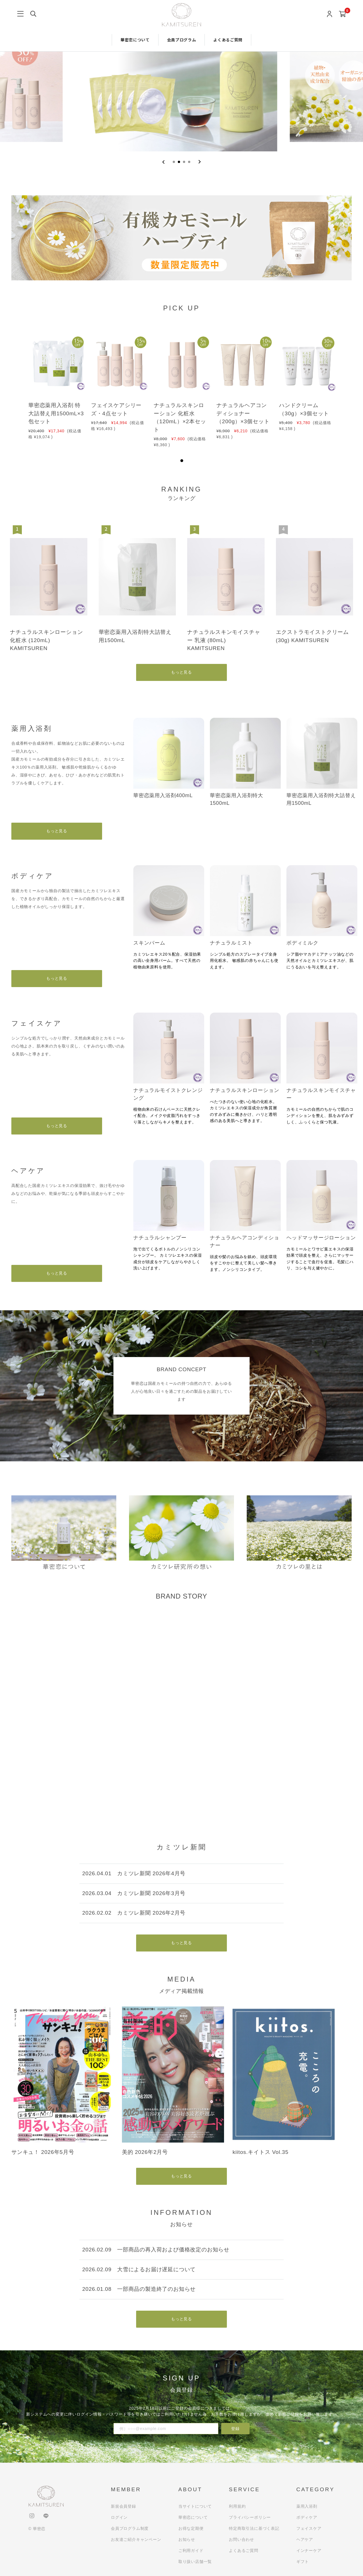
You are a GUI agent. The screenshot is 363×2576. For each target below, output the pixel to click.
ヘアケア (304, 2539)
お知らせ (186, 2539)
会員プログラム (181, 40)
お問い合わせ (241, 2539)
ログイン (119, 2517)
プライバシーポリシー (250, 2517)
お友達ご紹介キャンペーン (136, 2539)
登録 (235, 2428)
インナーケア (309, 2550)
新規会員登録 (123, 2506)
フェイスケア (309, 2528)
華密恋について (135, 40)
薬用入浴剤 (306, 2506)
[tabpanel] (56, 386)
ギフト (302, 2561)
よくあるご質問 (227, 40)
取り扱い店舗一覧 (195, 2561)
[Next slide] (199, 162)
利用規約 (237, 2506)
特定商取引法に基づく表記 (254, 2528)
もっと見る (181, 672)
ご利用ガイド (191, 2550)
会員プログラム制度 (130, 2528)
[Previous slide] (163, 162)
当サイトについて (195, 2506)
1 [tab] (181, 460)
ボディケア (306, 2517)
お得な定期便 (191, 2528)
